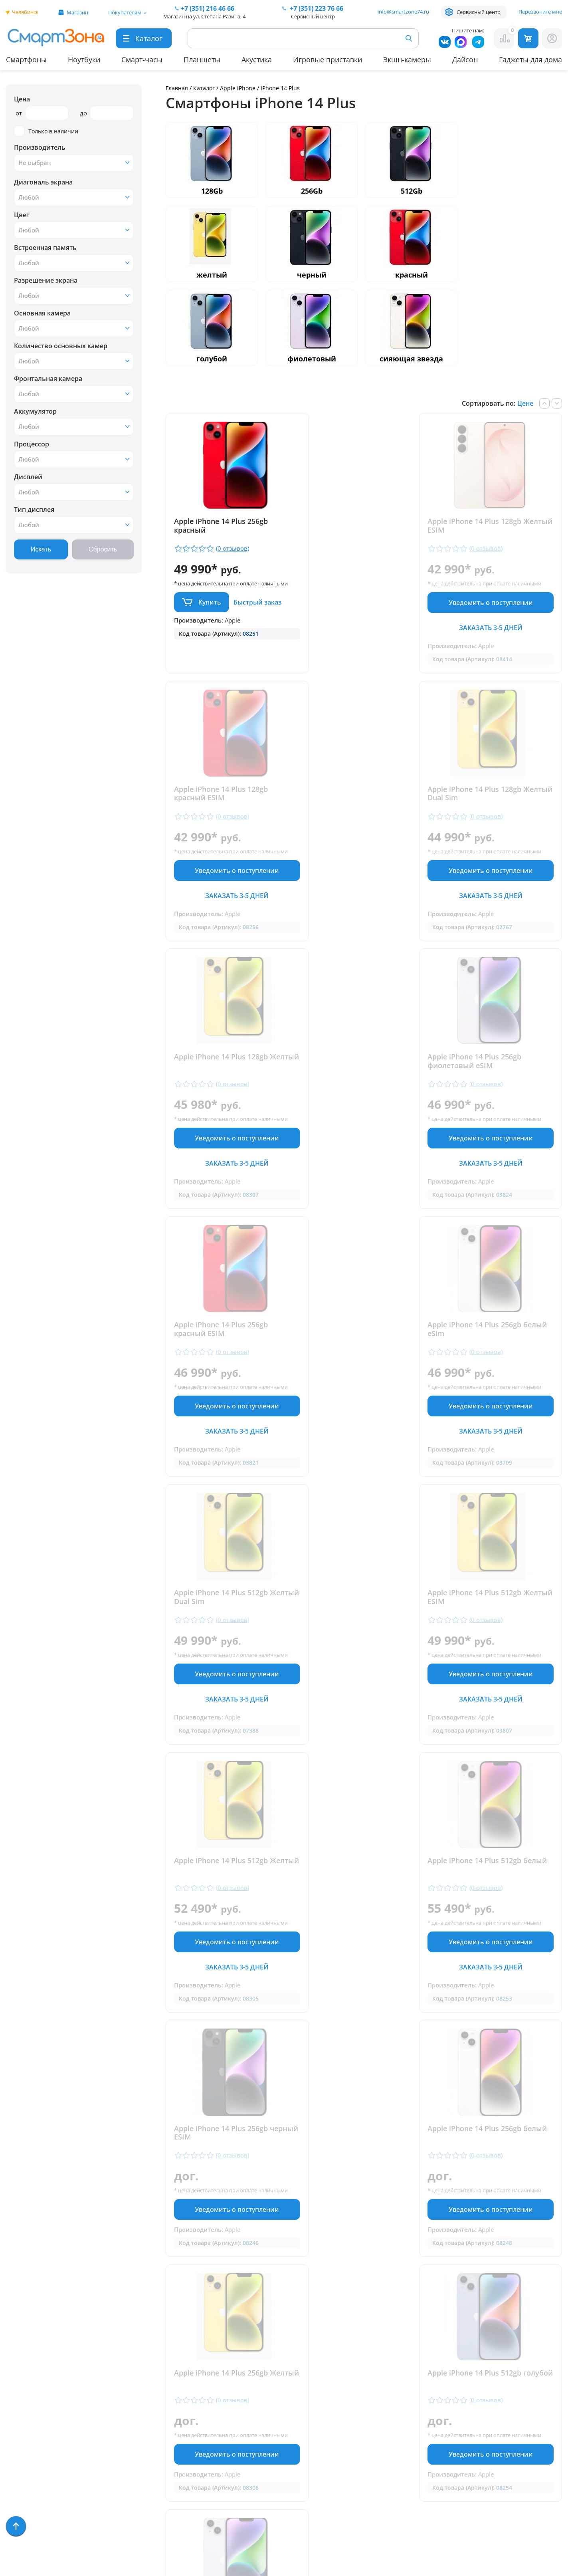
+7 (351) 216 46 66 (293, 2390)
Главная (177, 88)
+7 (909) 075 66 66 (293, 2402)
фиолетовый (311, 358)
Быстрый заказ (257, 609)
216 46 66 (207, 8)
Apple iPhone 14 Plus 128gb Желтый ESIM (355, 526)
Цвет (22, 214)
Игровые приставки (327, 59)
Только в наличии (46, 131)
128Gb (212, 191)
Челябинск (25, 12)
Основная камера (42, 313)
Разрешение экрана (45, 280)
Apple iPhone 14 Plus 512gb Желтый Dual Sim (489, 1077)
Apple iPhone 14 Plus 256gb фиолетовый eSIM (489, 801)
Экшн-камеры (407, 59)
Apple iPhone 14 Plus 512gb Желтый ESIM (221, 1352)
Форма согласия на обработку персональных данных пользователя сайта (299, 2496)
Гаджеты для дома (530, 59)
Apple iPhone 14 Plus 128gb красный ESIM (489, 526)
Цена (22, 99)
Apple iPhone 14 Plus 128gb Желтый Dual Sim (221, 801)
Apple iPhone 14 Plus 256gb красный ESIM (221, 1077)
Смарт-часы (141, 59)
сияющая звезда (411, 358)
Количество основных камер (60, 345)
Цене (525, 403)
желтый (211, 275)
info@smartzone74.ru (403, 11)
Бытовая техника (34, 2423)
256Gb (312, 191)
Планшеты (202, 59)
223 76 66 (315, 8)
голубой (211, 358)
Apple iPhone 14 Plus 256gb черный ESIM (221, 1627)
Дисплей (28, 476)
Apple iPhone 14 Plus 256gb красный (221, 526)
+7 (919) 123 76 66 (519, 2402)
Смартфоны (26, 59)
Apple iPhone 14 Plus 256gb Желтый (489, 1627)
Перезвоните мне (540, 11)
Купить (209, 609)
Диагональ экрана (43, 182)
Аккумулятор (35, 411)
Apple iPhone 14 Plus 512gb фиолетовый (489, 1880)
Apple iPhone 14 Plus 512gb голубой (221, 1880)
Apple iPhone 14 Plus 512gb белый (489, 1352)
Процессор (31, 444)
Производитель (39, 147)
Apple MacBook (30, 2411)
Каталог (204, 88)
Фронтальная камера (48, 378)
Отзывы (140, 2377)
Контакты (144, 2388)
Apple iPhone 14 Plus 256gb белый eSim (355, 1077)
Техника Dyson (30, 2435)
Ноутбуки (84, 59)
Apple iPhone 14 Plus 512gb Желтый (355, 1352)
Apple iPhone (238, 88)
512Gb (411, 191)
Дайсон (465, 59)
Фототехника (27, 2458)
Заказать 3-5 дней (364, 635)
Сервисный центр (479, 12)
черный (312, 275)
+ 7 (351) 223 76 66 (519, 2390)
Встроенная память (45, 247)
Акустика (256, 59)
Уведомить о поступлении (364, 609)
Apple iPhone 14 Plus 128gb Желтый (355, 801)
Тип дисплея (34, 509)
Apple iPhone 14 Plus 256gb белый (355, 1627)
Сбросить (103, 549)
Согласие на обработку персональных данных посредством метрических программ (300, 2525)
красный (411, 275)
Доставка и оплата (159, 2365)
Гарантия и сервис (158, 2354)
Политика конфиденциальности (292, 2475)
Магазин (77, 12)
